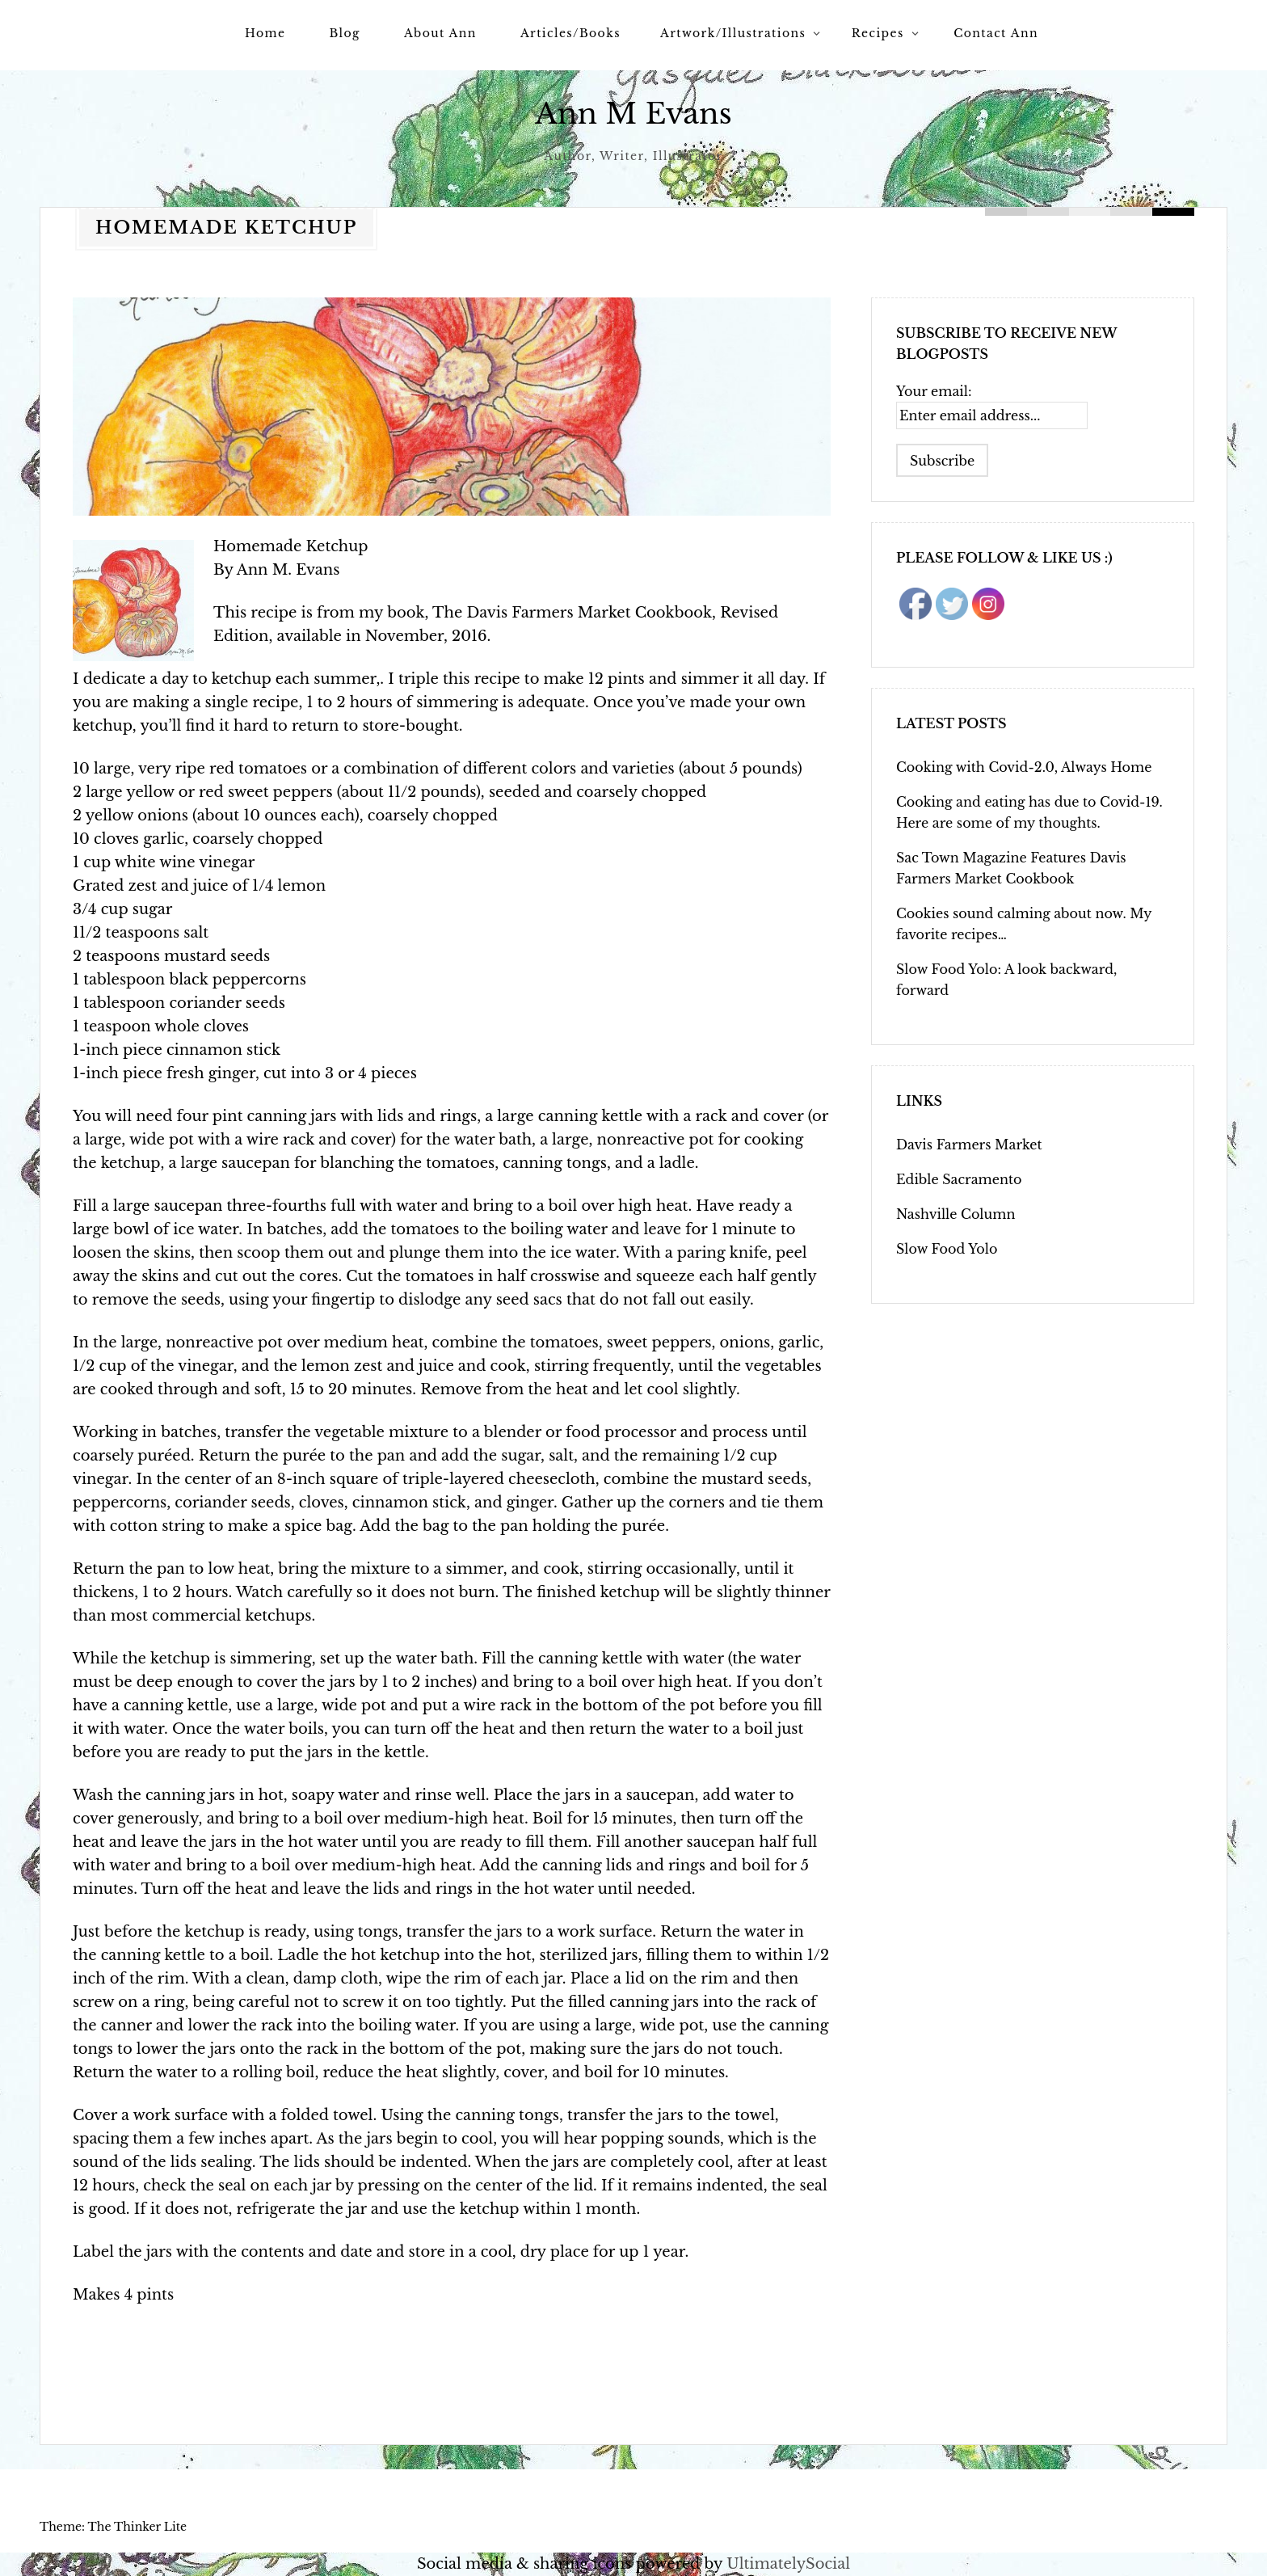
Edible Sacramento (958, 1179)
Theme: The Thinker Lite (113, 2526)
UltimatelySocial (788, 2564)
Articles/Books (570, 33)
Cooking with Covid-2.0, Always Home (1023, 767)
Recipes (878, 33)
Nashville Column (955, 1214)
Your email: (934, 391)
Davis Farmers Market (969, 1144)
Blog (344, 33)
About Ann (440, 33)
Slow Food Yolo (946, 1249)
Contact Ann (995, 33)
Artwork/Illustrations (733, 33)
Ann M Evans (633, 113)
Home (265, 33)
